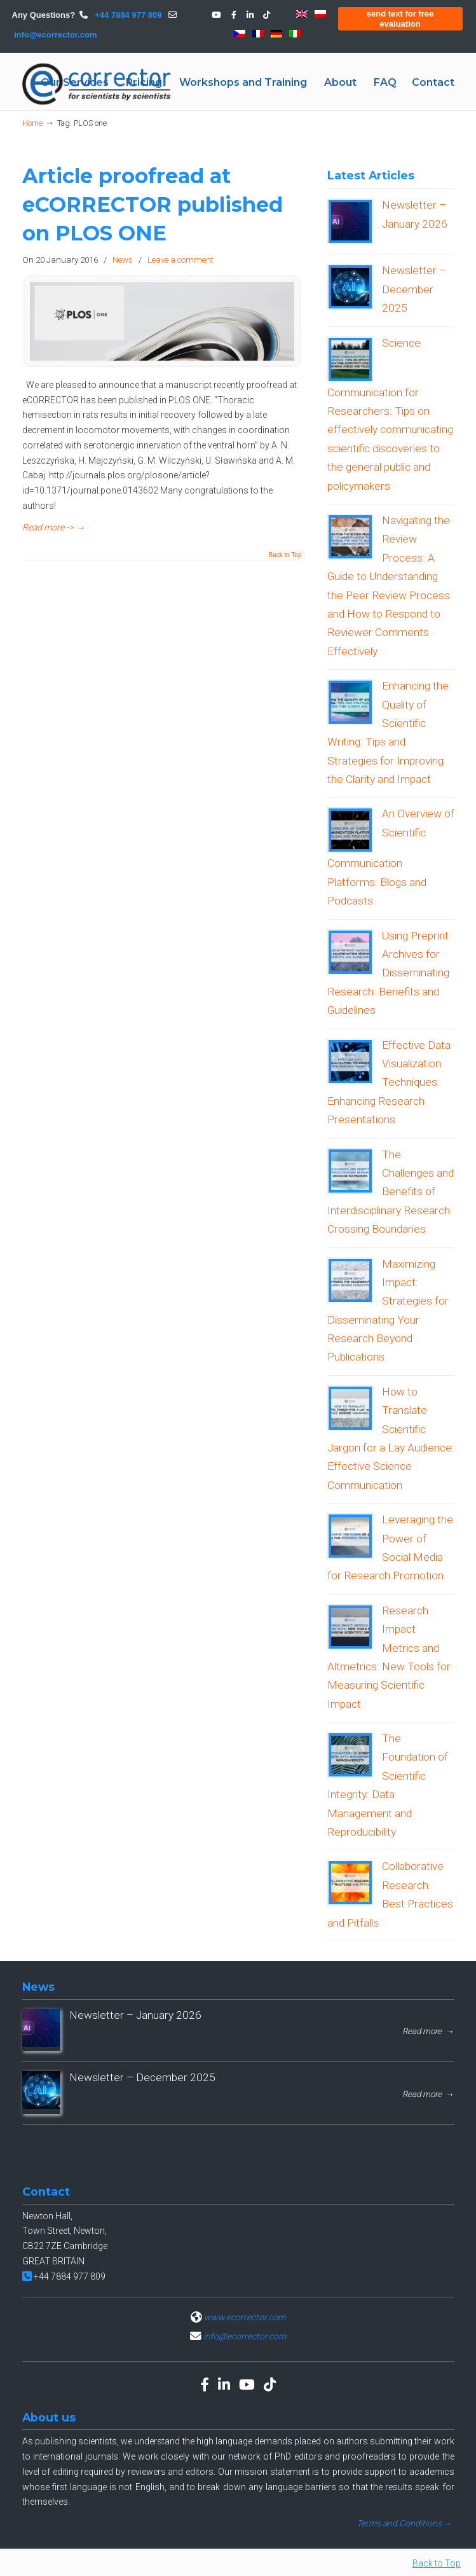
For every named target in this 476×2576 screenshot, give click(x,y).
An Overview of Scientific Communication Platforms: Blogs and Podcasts (390, 857)
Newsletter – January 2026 (135, 2015)
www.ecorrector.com (244, 2317)
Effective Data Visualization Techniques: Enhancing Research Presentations (389, 1082)
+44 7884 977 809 (127, 15)
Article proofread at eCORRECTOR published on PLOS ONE (152, 204)
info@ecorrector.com (55, 34)
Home (32, 123)
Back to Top (284, 555)
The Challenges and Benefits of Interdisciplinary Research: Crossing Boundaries (390, 1192)
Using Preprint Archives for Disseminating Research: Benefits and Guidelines (388, 973)
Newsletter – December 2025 (414, 289)
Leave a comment (180, 260)
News (122, 260)
